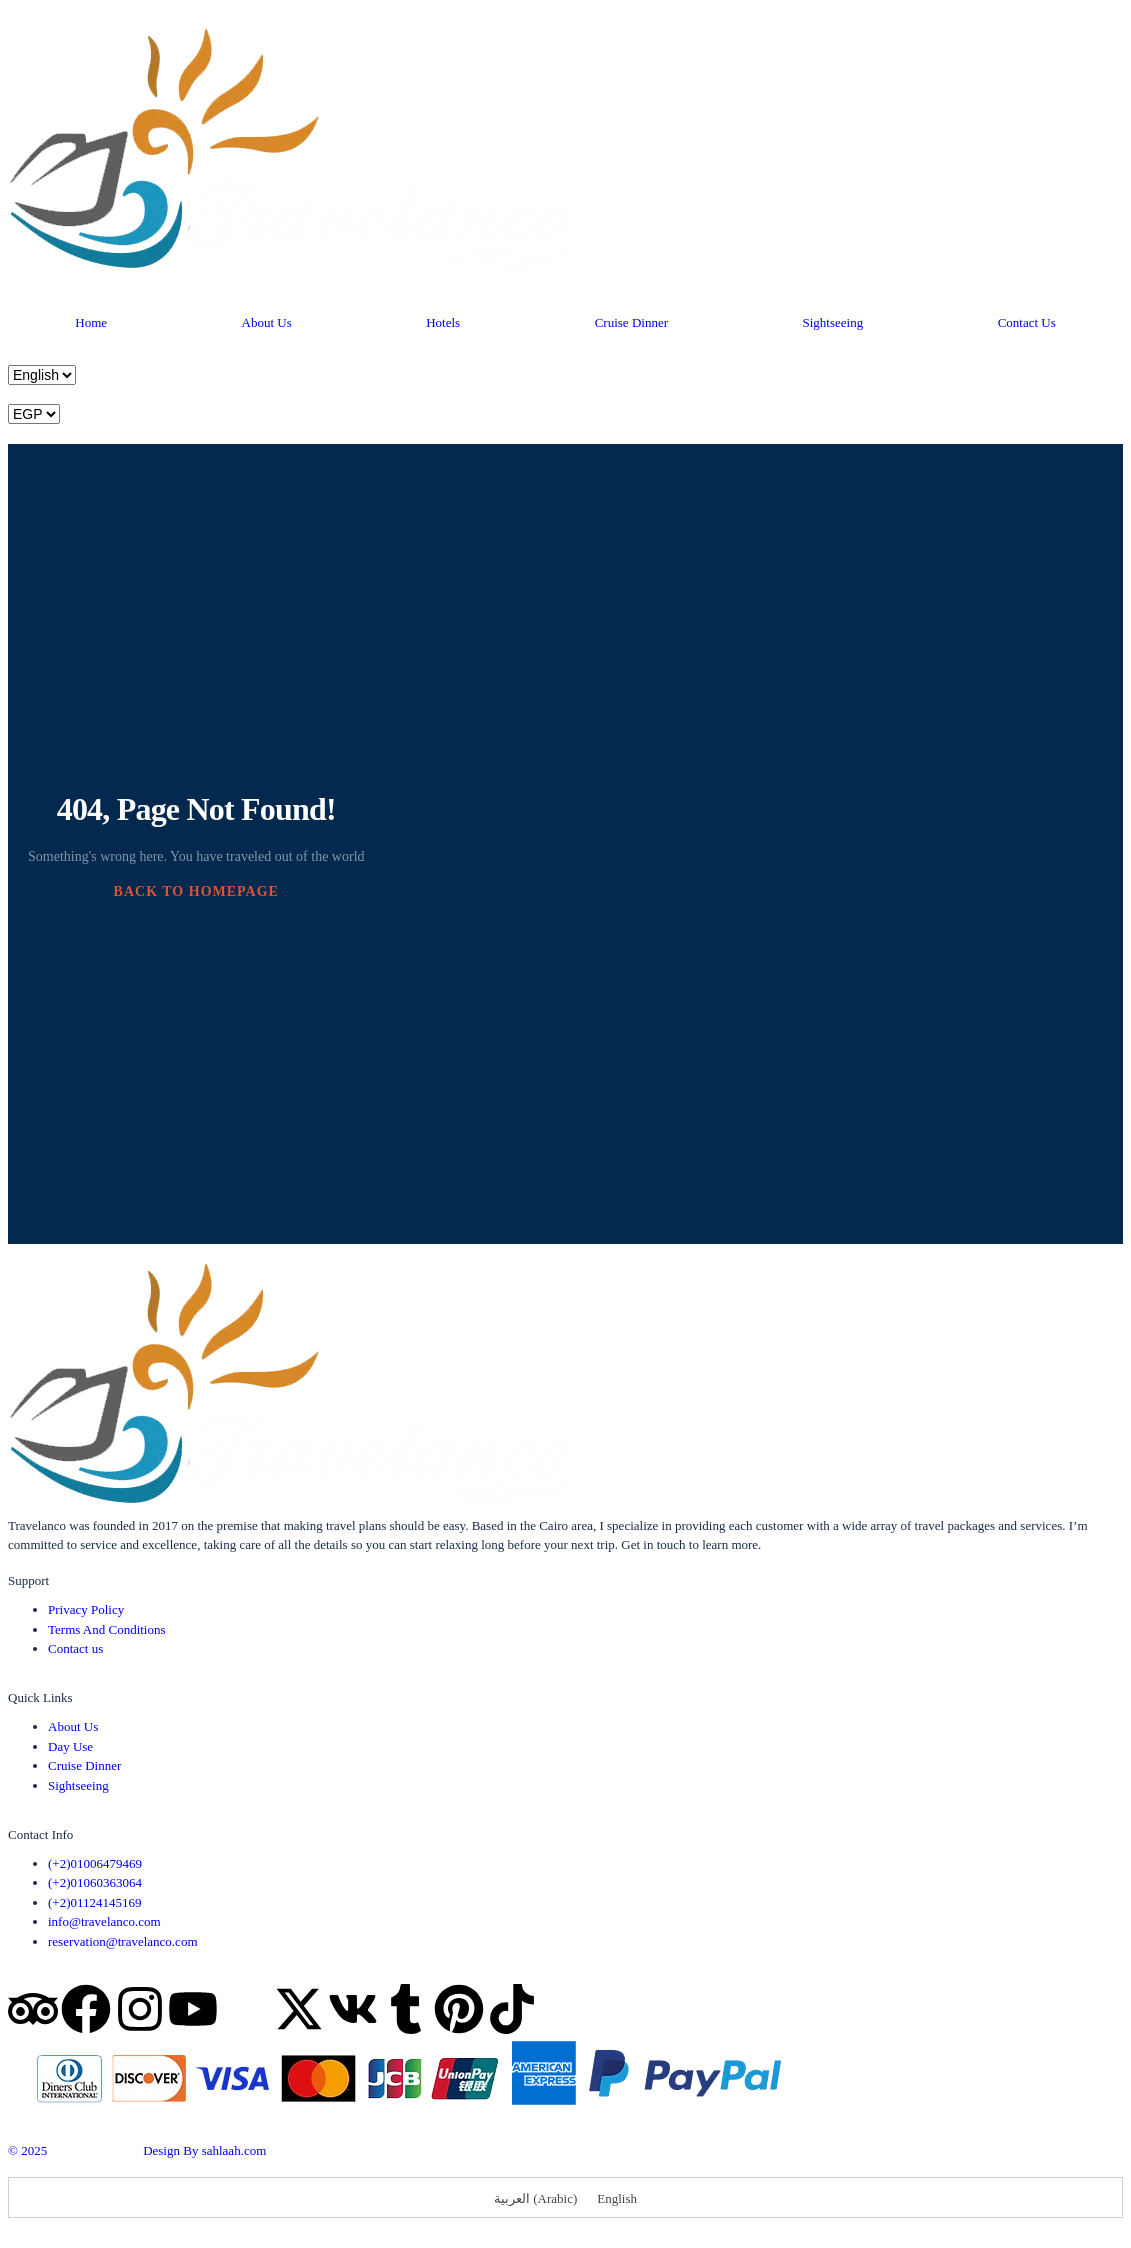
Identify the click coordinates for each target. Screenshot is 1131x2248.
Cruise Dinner (631, 322)
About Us (267, 322)
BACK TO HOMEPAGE (196, 891)
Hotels (443, 322)
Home (91, 322)
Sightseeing (832, 322)
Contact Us (1027, 322)
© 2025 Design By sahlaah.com (137, 2150)
